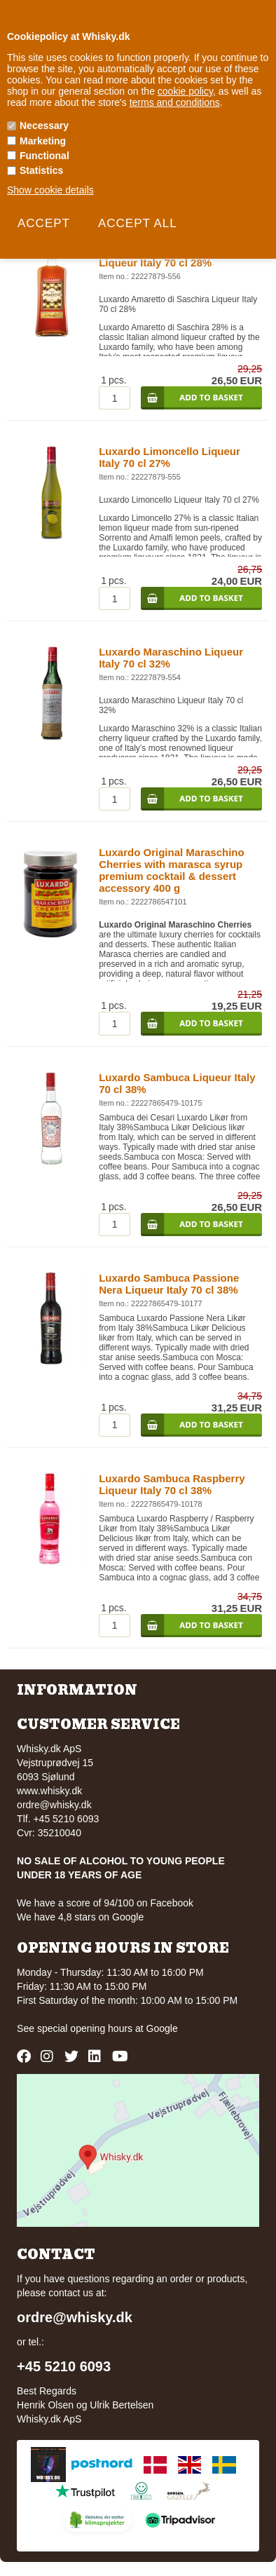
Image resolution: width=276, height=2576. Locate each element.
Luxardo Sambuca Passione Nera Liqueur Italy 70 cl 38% (169, 1284)
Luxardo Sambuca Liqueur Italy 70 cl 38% (177, 1083)
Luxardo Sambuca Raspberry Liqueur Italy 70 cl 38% (171, 1484)
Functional (44, 155)
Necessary (44, 125)
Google (162, 2028)
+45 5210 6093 (64, 2366)
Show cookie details (50, 190)
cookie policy (185, 91)
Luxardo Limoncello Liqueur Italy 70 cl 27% (169, 457)
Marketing (43, 141)
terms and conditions (175, 102)
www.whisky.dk (49, 1790)
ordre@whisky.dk (54, 1804)
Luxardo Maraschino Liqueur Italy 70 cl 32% (171, 658)
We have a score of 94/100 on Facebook (105, 1903)
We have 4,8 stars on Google (80, 1917)
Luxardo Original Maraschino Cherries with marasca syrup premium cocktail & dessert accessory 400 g (171, 870)
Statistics (41, 170)
